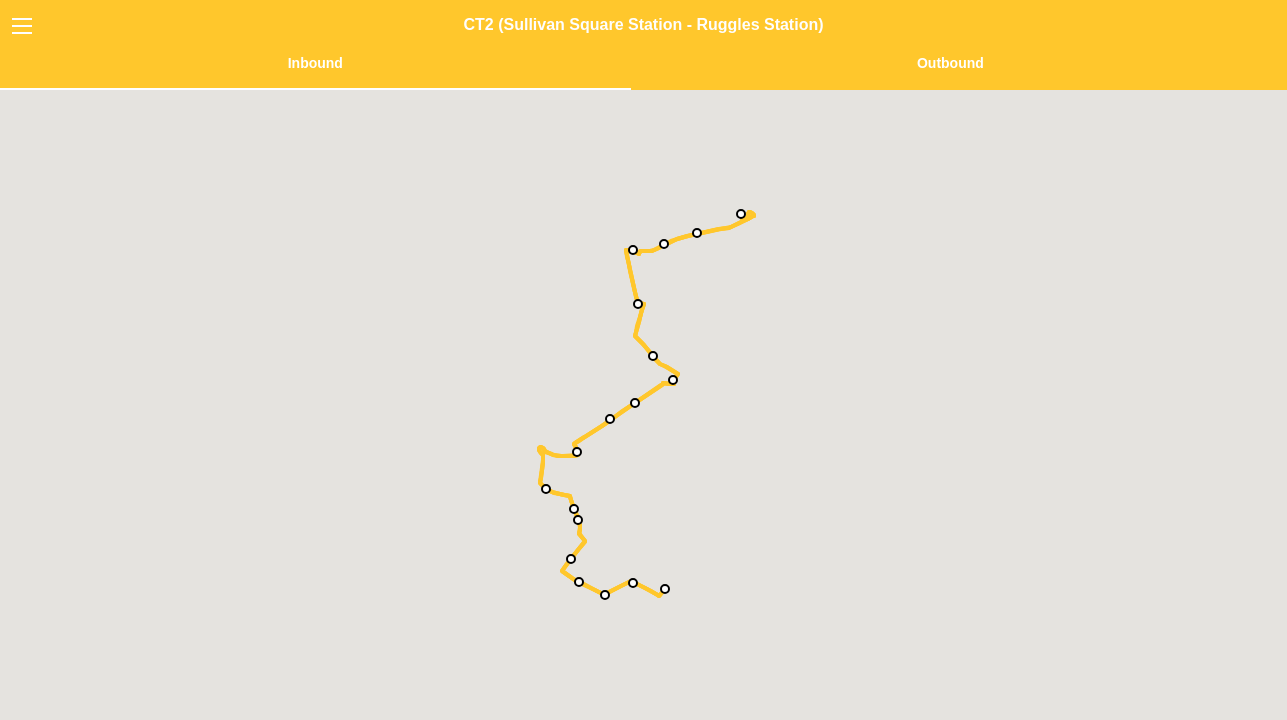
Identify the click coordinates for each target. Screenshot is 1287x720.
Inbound (315, 63)
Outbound (950, 63)
